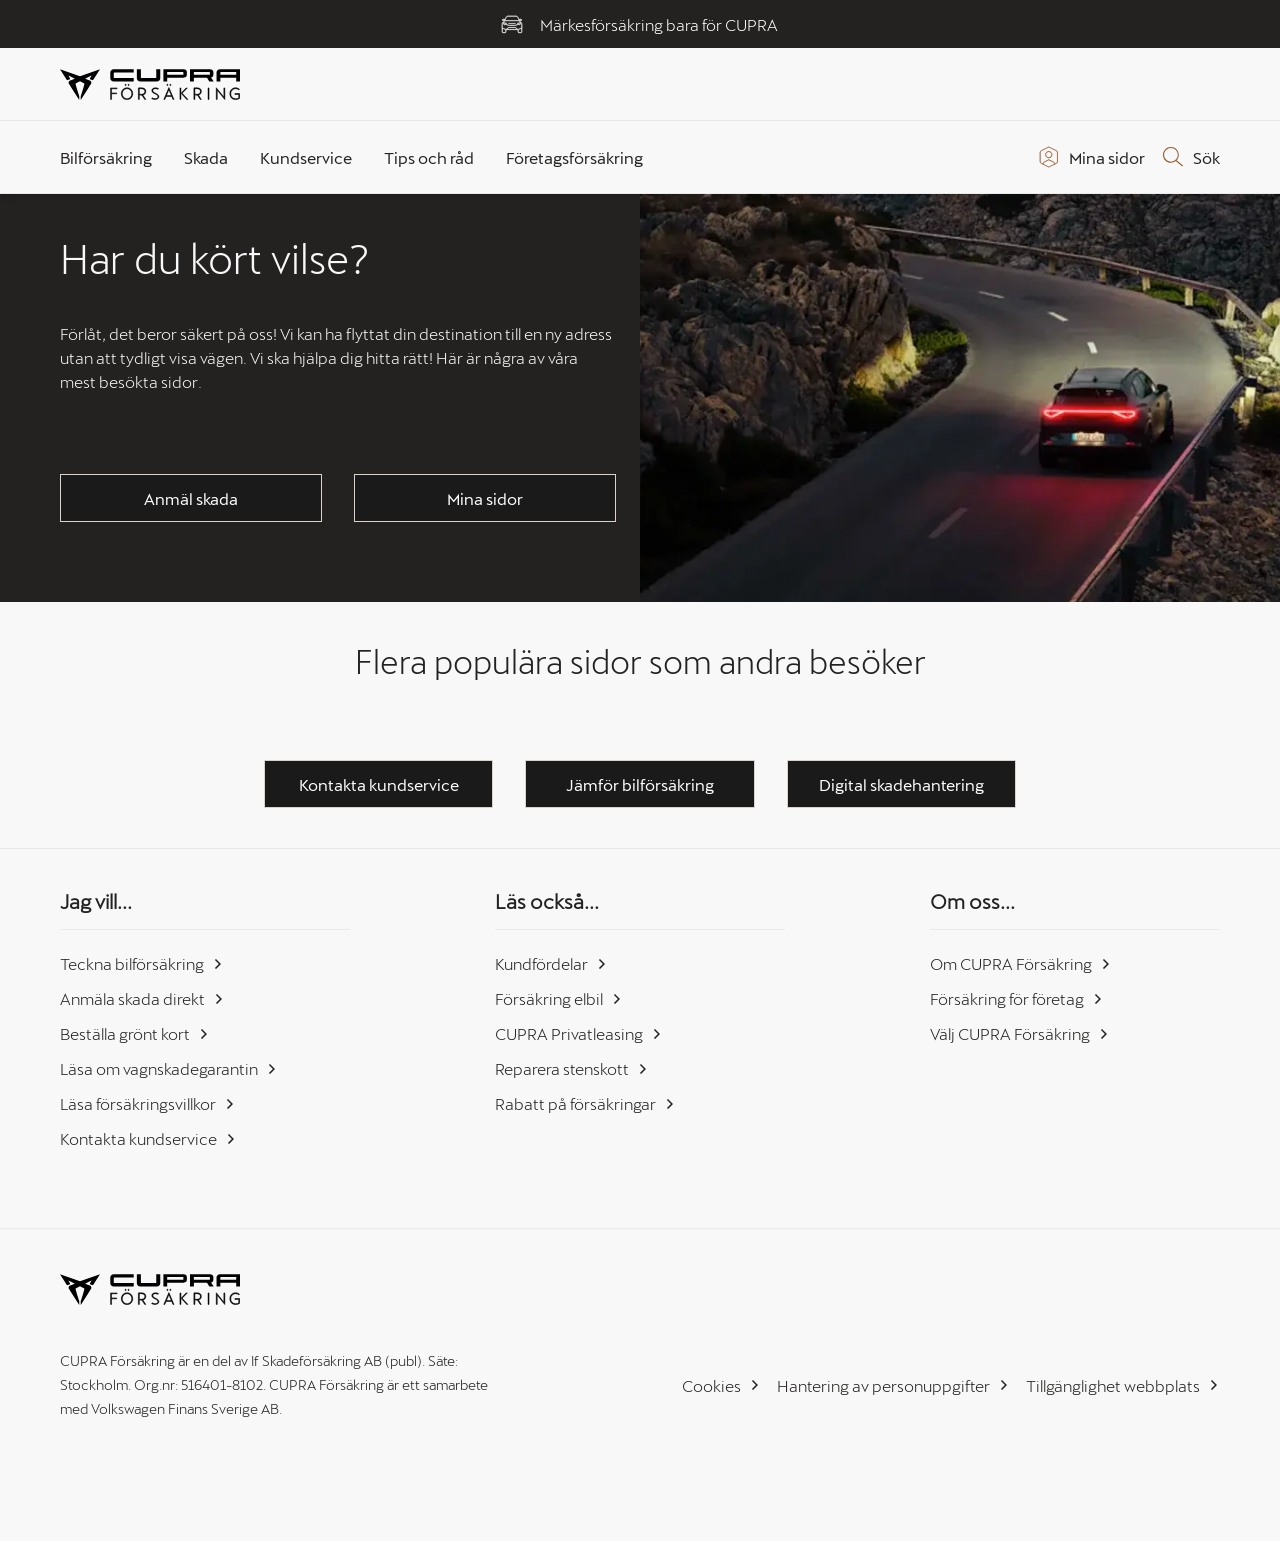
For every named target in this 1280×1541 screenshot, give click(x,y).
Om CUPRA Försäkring (1021, 963)
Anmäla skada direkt (142, 998)
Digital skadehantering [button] (901, 784)
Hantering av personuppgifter (893, 1385)
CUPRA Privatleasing (579, 1033)
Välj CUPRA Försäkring (1020, 1033)
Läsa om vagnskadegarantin (169, 1068)
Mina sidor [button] (485, 498)
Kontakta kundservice (148, 1138)
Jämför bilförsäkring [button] (640, 784)
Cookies (721, 1385)
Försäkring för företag (1017, 998)
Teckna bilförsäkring (142, 963)
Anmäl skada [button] (191, 498)
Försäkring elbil (559, 998)
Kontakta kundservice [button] (379, 784)
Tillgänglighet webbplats (1123, 1385)
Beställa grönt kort (135, 1033)
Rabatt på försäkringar (585, 1103)
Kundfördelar (551, 963)
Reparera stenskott (572, 1068)
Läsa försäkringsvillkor (148, 1103)
